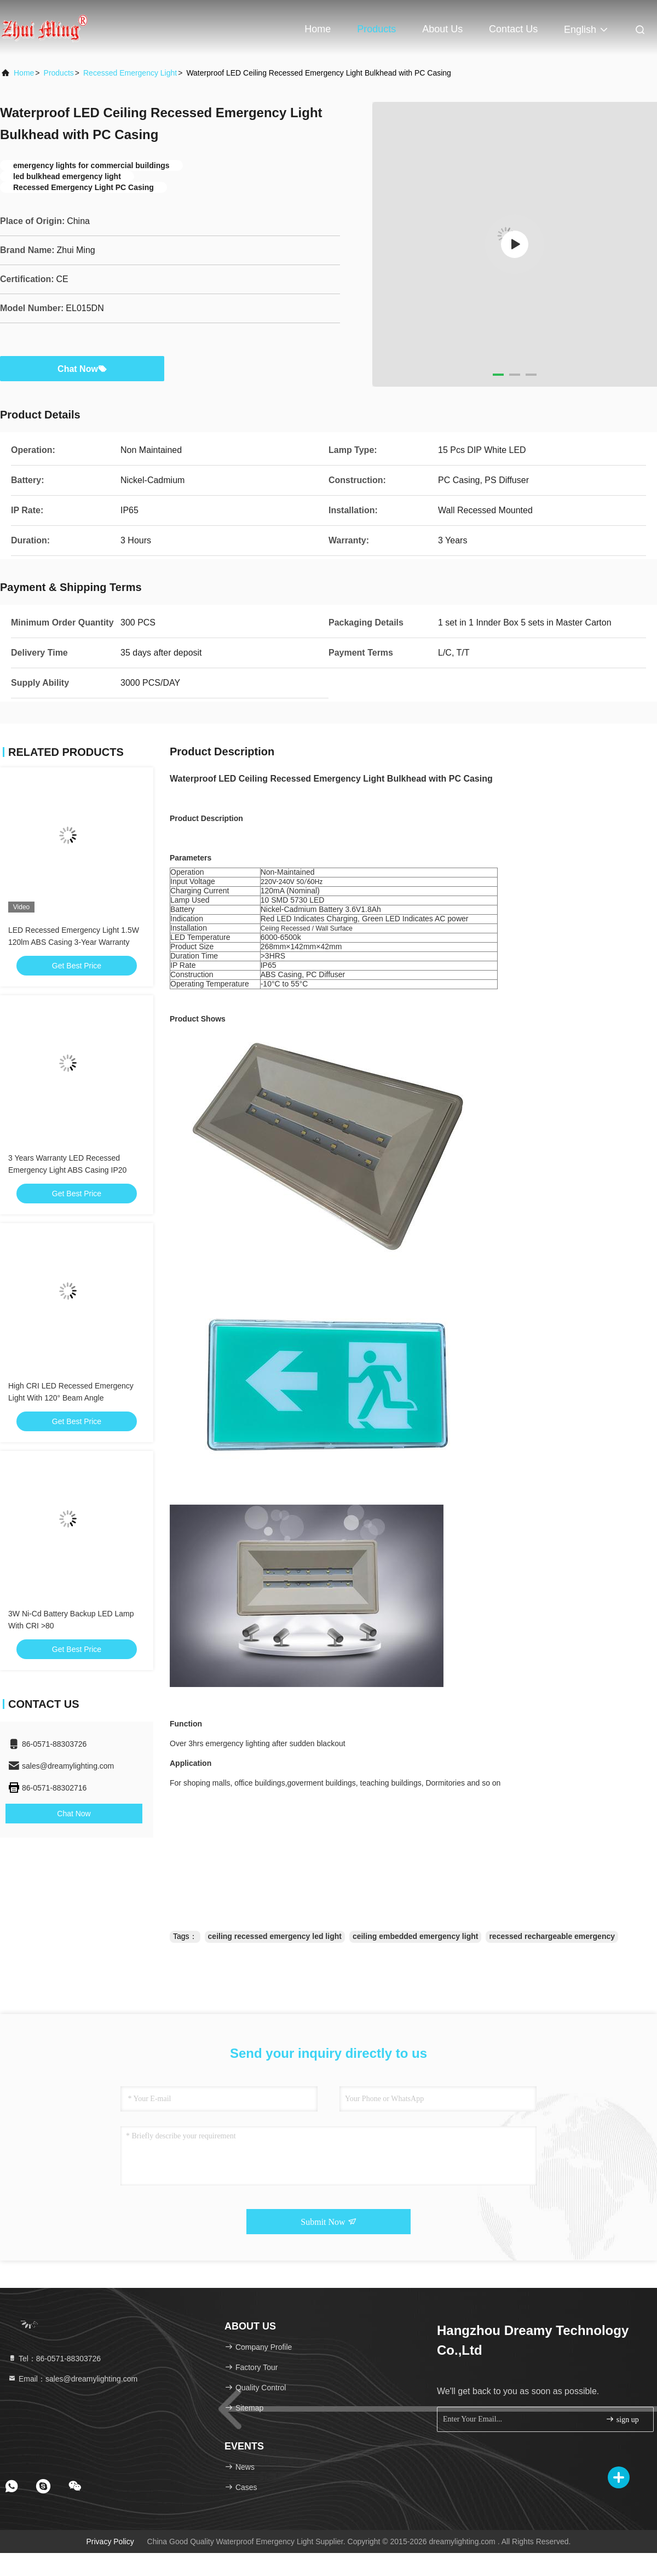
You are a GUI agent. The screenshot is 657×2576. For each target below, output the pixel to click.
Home (317, 29)
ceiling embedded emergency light (416, 1936)
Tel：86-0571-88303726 (54, 2358)
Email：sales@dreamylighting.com (72, 2378)
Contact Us (513, 29)
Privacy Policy (110, 2541)
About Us (442, 29)
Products (376, 29)
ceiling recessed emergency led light (275, 1936)
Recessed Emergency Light (130, 72)
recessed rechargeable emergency (552, 1936)
